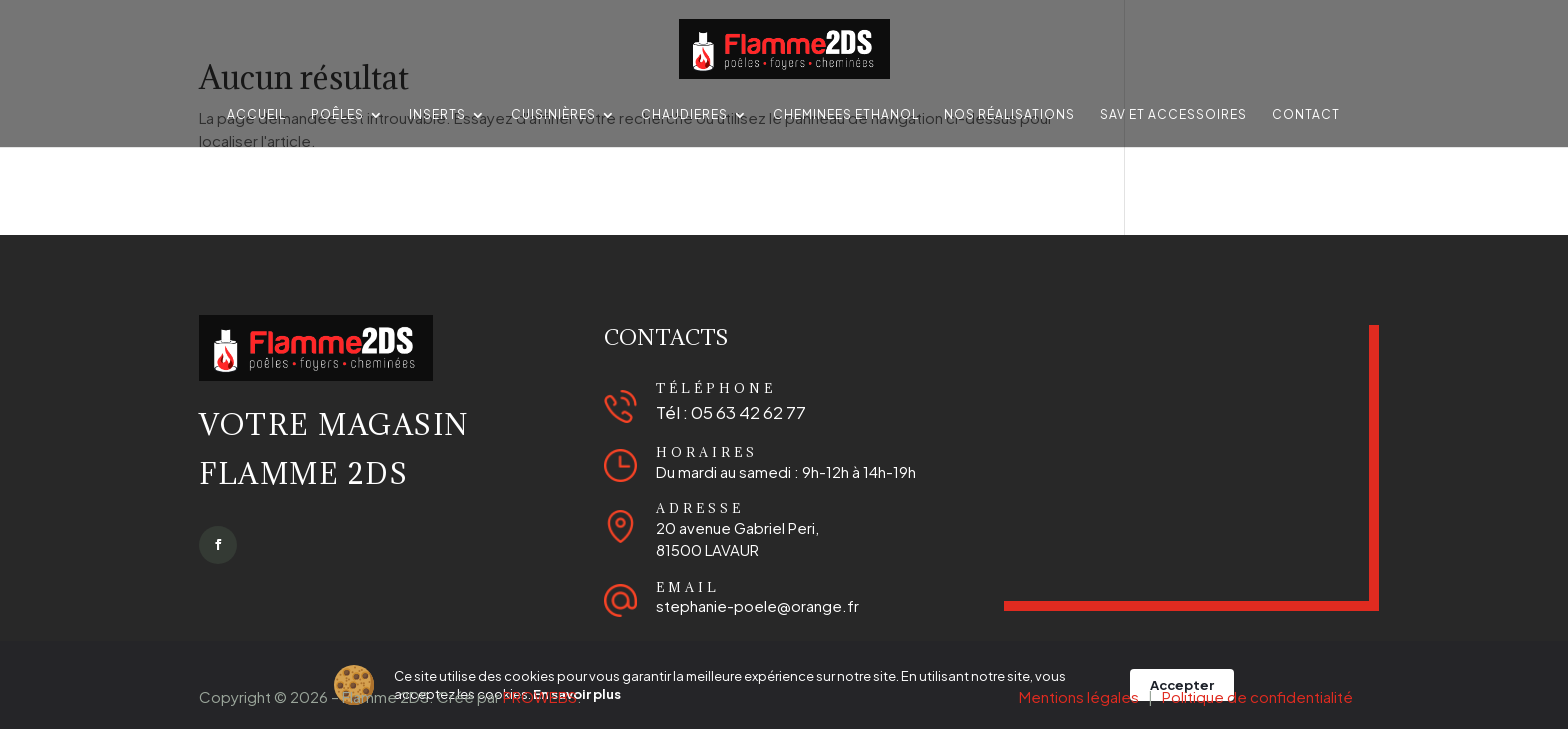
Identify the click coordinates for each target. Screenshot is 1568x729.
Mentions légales (1079, 696)
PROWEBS (540, 696)
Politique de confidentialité (1257, 696)
